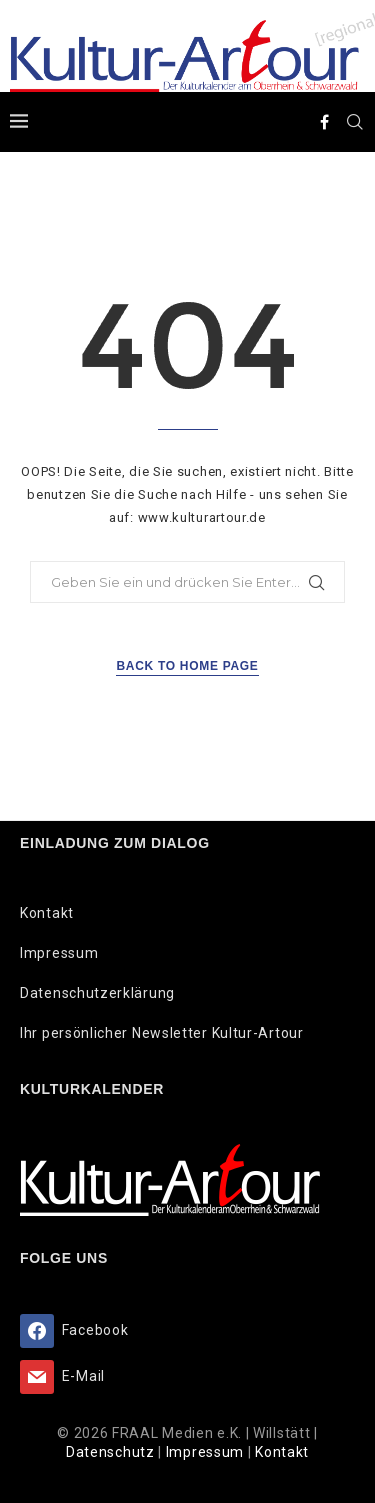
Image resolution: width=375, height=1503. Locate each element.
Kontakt (47, 913)
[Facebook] (325, 122)
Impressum (59, 953)
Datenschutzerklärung (97, 993)
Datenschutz (112, 1452)
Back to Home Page (187, 666)
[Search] (355, 122)
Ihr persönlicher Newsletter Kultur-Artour (162, 1033)
